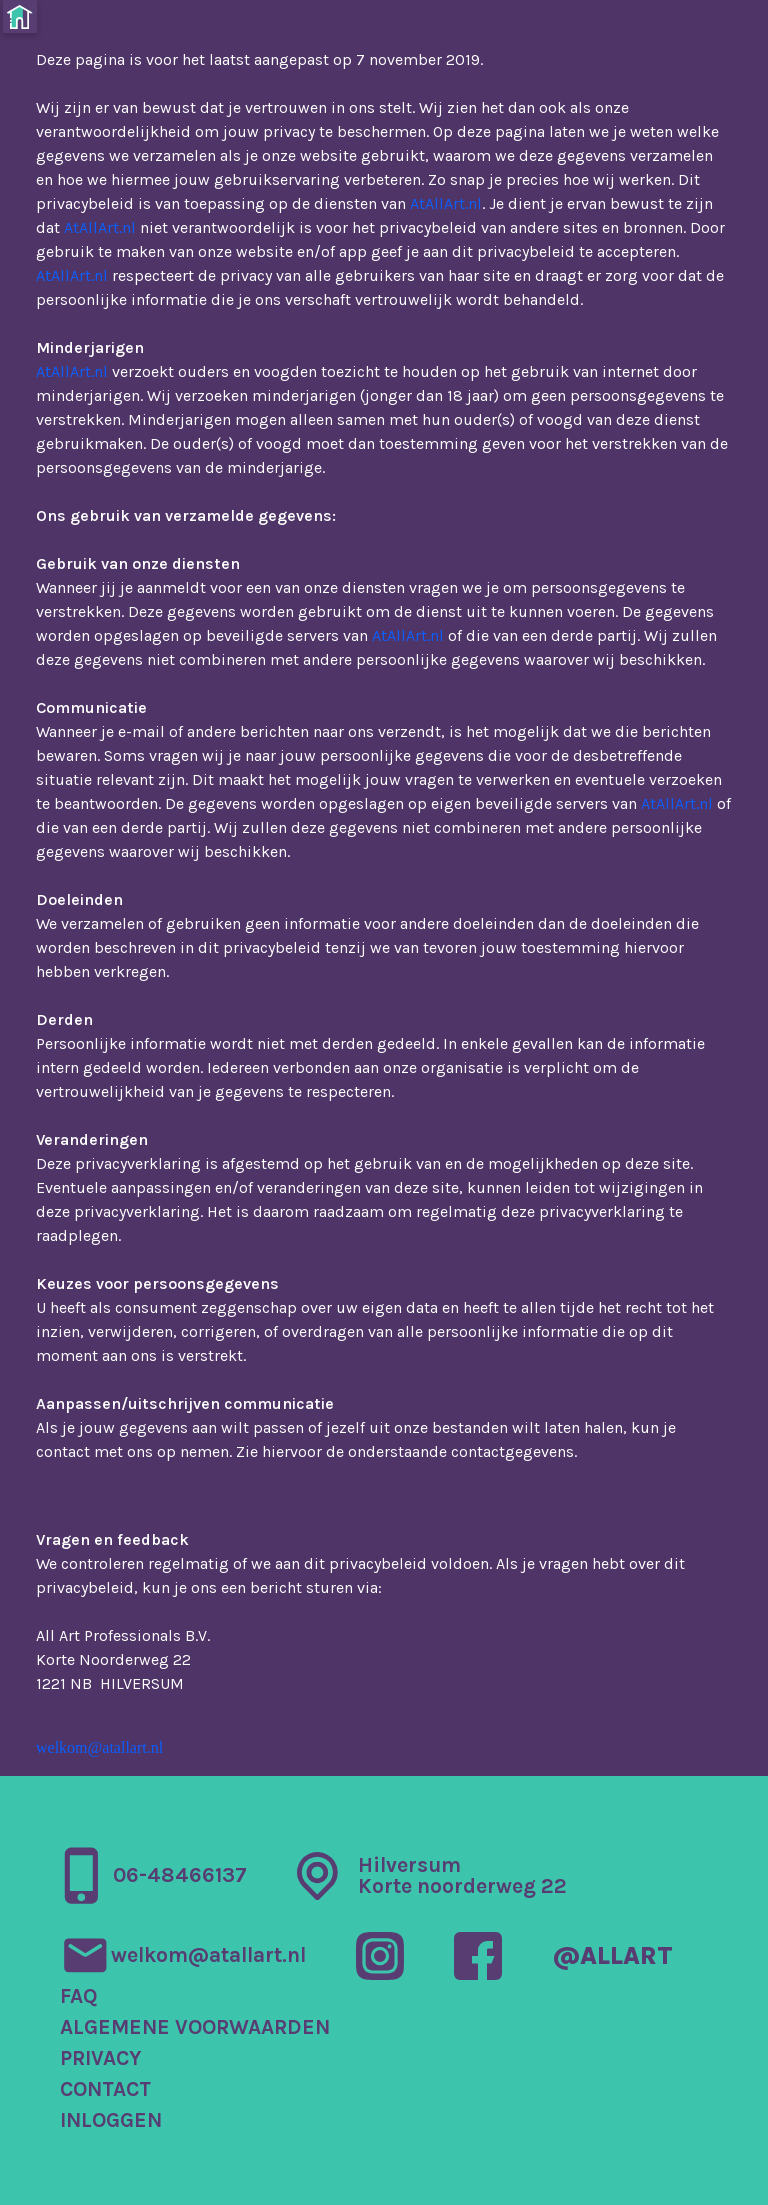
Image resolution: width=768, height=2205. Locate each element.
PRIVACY (100, 2058)
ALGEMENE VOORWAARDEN (195, 2027)
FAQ (79, 1996)
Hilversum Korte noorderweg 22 (462, 1876)
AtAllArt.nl (446, 203)
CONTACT (105, 2089)
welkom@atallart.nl (99, 1747)
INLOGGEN (111, 2120)
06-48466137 (180, 1875)
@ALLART (612, 1955)
